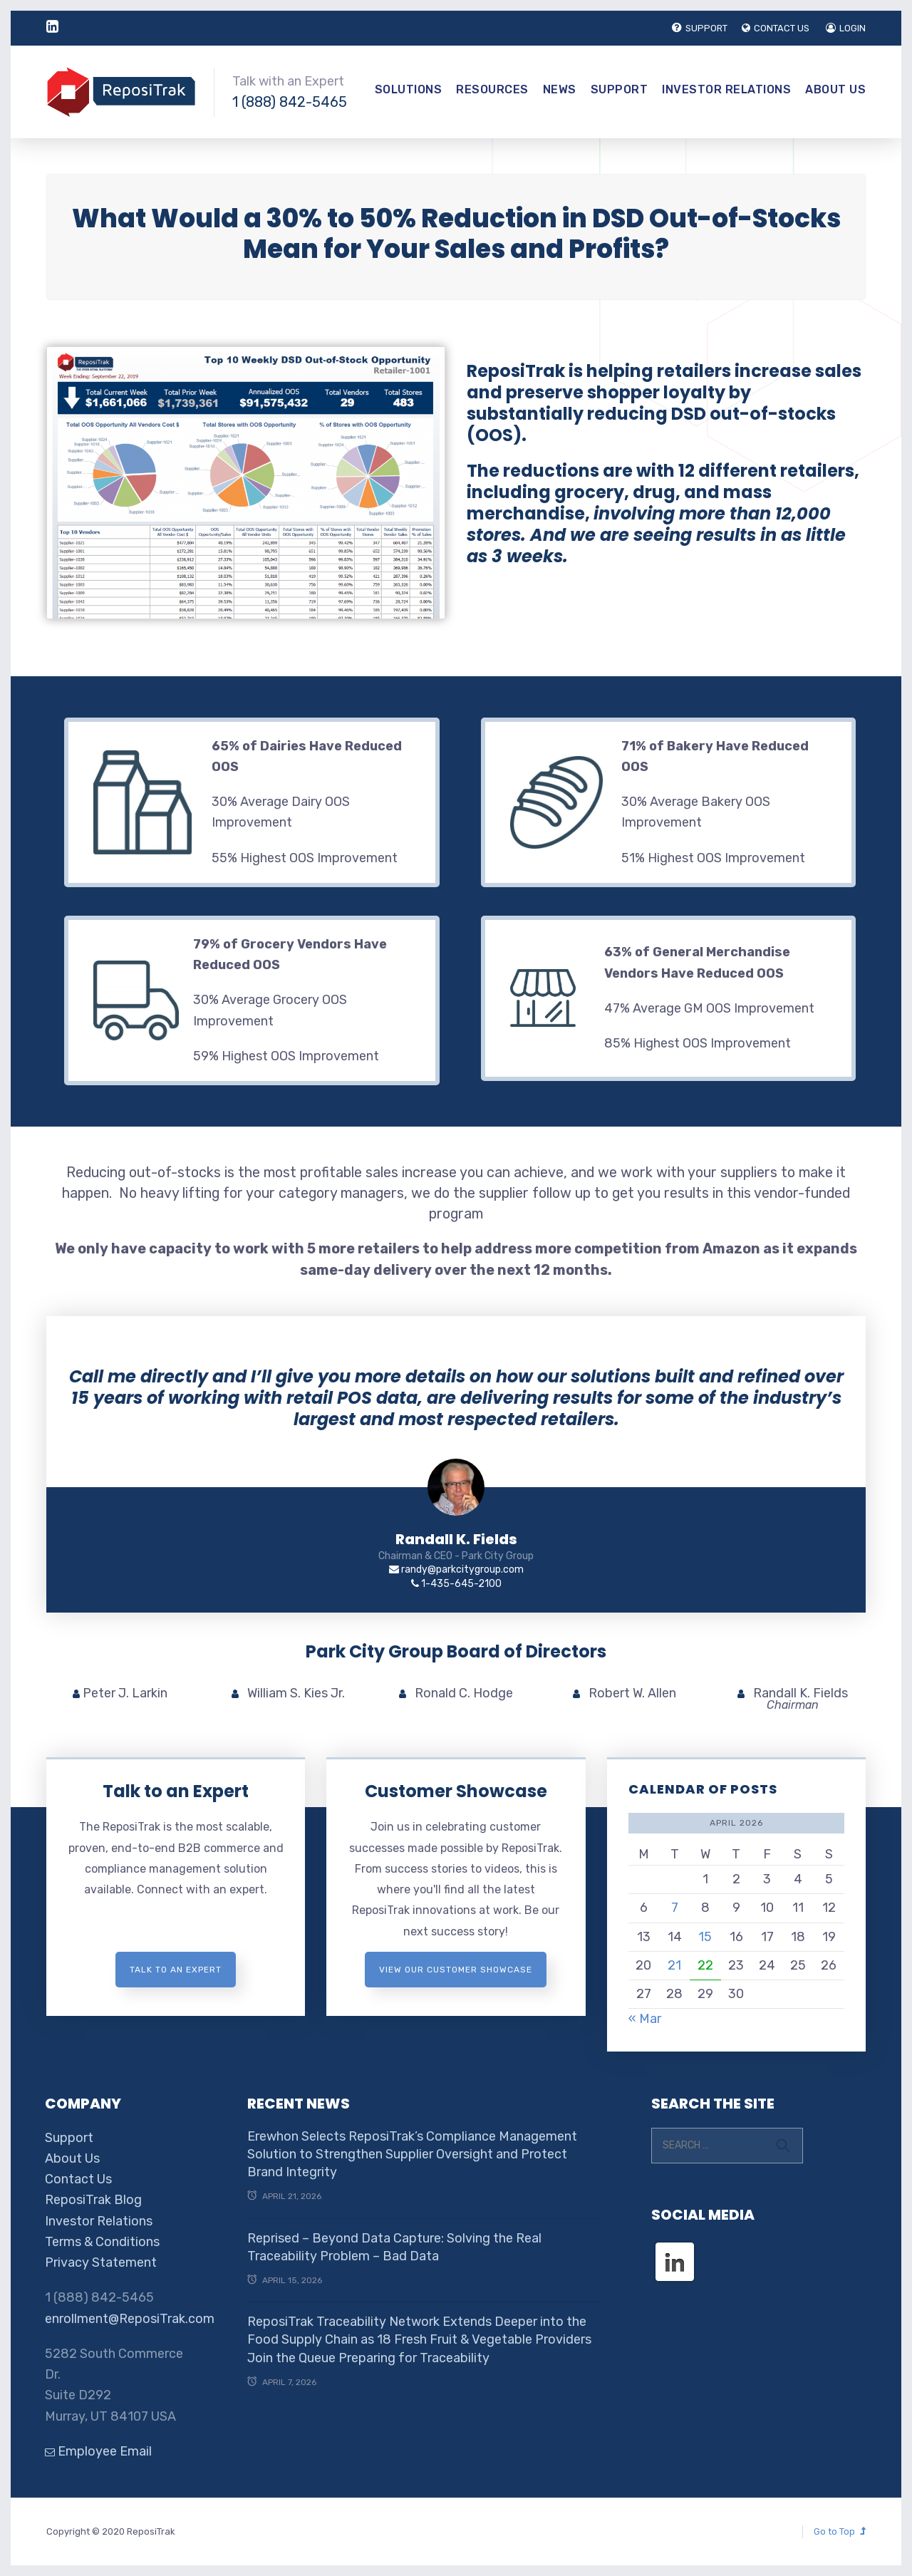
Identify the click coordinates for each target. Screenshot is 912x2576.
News (559, 89)
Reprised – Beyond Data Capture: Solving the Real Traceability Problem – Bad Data (394, 2247)
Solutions (408, 89)
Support (619, 89)
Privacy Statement (101, 2262)
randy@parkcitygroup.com (456, 1569)
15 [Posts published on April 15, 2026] (705, 1937)
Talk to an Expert (176, 1791)
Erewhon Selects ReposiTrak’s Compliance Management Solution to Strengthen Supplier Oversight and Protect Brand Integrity (412, 2154)
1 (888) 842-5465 (289, 101)
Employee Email (98, 2451)
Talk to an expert (176, 1970)
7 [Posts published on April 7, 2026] (674, 1907)
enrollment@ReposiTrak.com (129, 2319)
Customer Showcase (456, 1791)
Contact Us (78, 2179)
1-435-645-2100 (456, 1584)
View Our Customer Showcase (455, 1970)
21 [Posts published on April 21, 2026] (674, 1965)
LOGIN (846, 28)
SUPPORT (699, 28)
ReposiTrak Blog (93, 2200)
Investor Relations (726, 89)
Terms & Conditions (102, 2242)
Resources (492, 89)
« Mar (644, 2019)
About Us (835, 89)
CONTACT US (775, 28)
